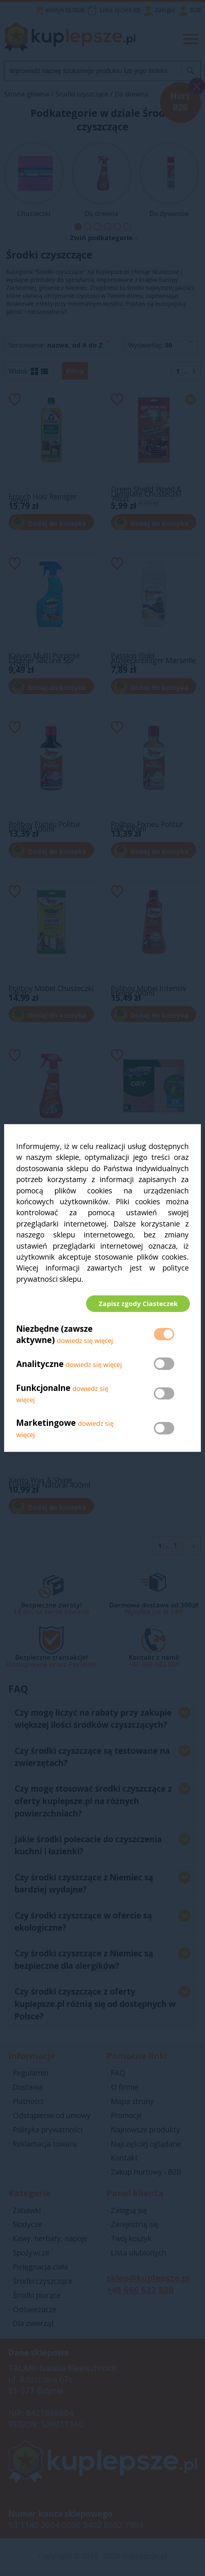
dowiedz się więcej (85, 1341)
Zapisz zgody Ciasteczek (136, 1303)
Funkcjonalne (43, 1389)
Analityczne (41, 1365)
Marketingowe (46, 1424)
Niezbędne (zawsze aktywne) (54, 1335)
